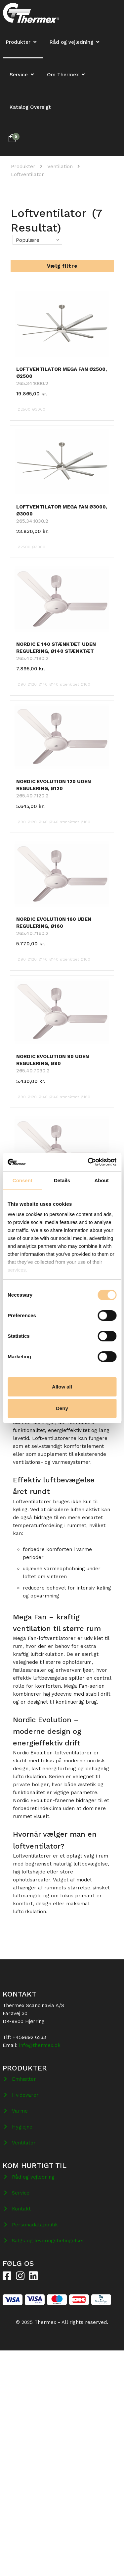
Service (19, 75)
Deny (62, 1408)
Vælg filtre (62, 266)
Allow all (62, 1387)
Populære (27, 240)
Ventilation (60, 166)
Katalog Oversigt (30, 107)
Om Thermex (63, 75)
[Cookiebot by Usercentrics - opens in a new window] (88, 1162)
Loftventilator (27, 174)
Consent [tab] (22, 1180)
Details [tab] (62, 1180)
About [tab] (102, 1180)
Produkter (23, 166)
